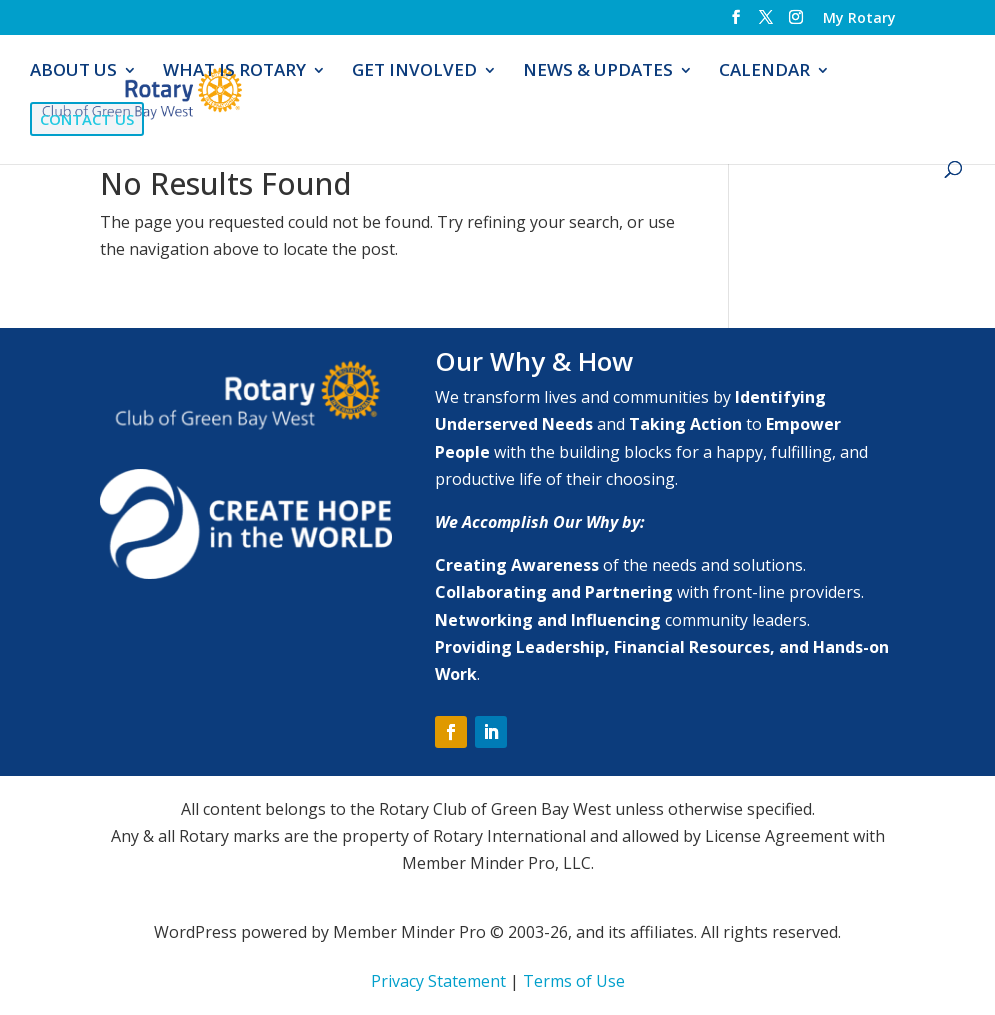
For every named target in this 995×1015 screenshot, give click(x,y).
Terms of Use (574, 981)
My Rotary (859, 19)
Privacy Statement (438, 981)
